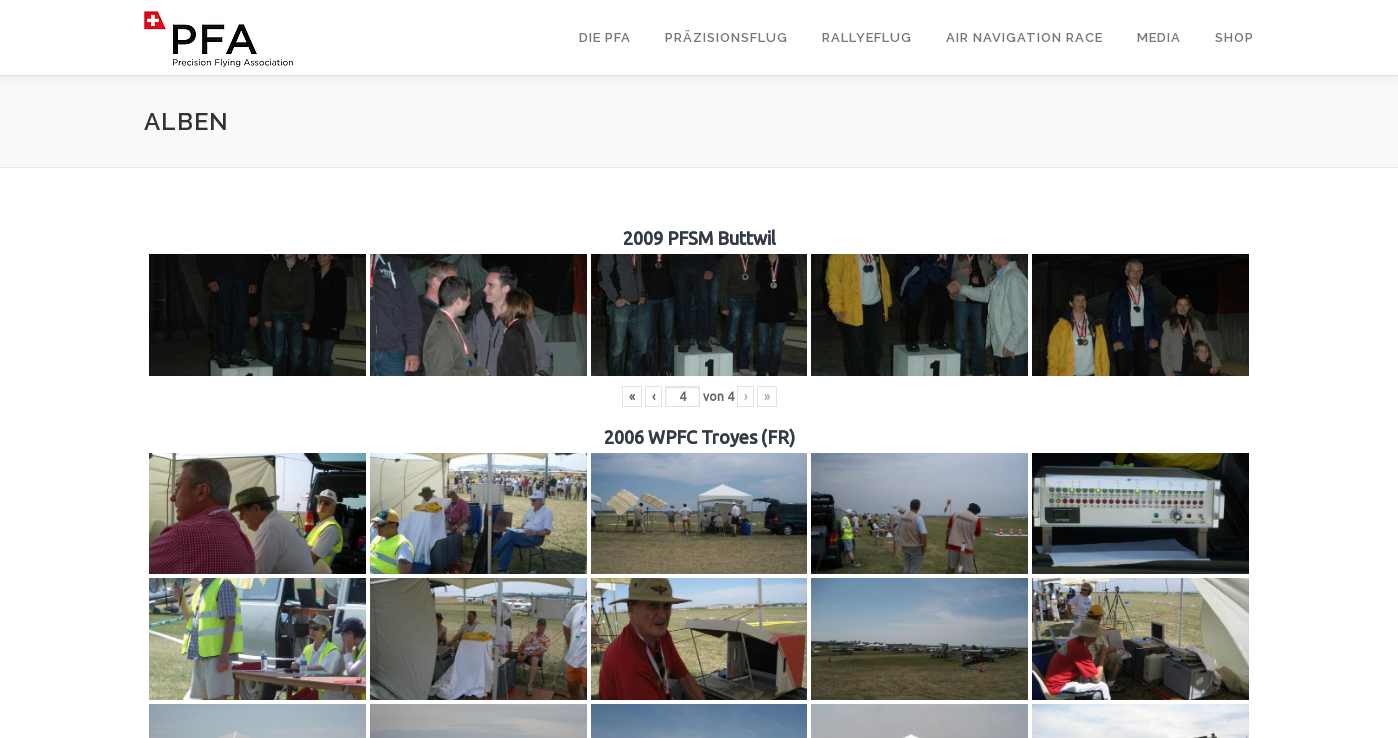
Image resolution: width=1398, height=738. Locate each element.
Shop (1234, 37)
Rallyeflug (867, 37)
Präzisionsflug (726, 37)
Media (1159, 37)
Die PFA (605, 37)
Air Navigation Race (1024, 37)
